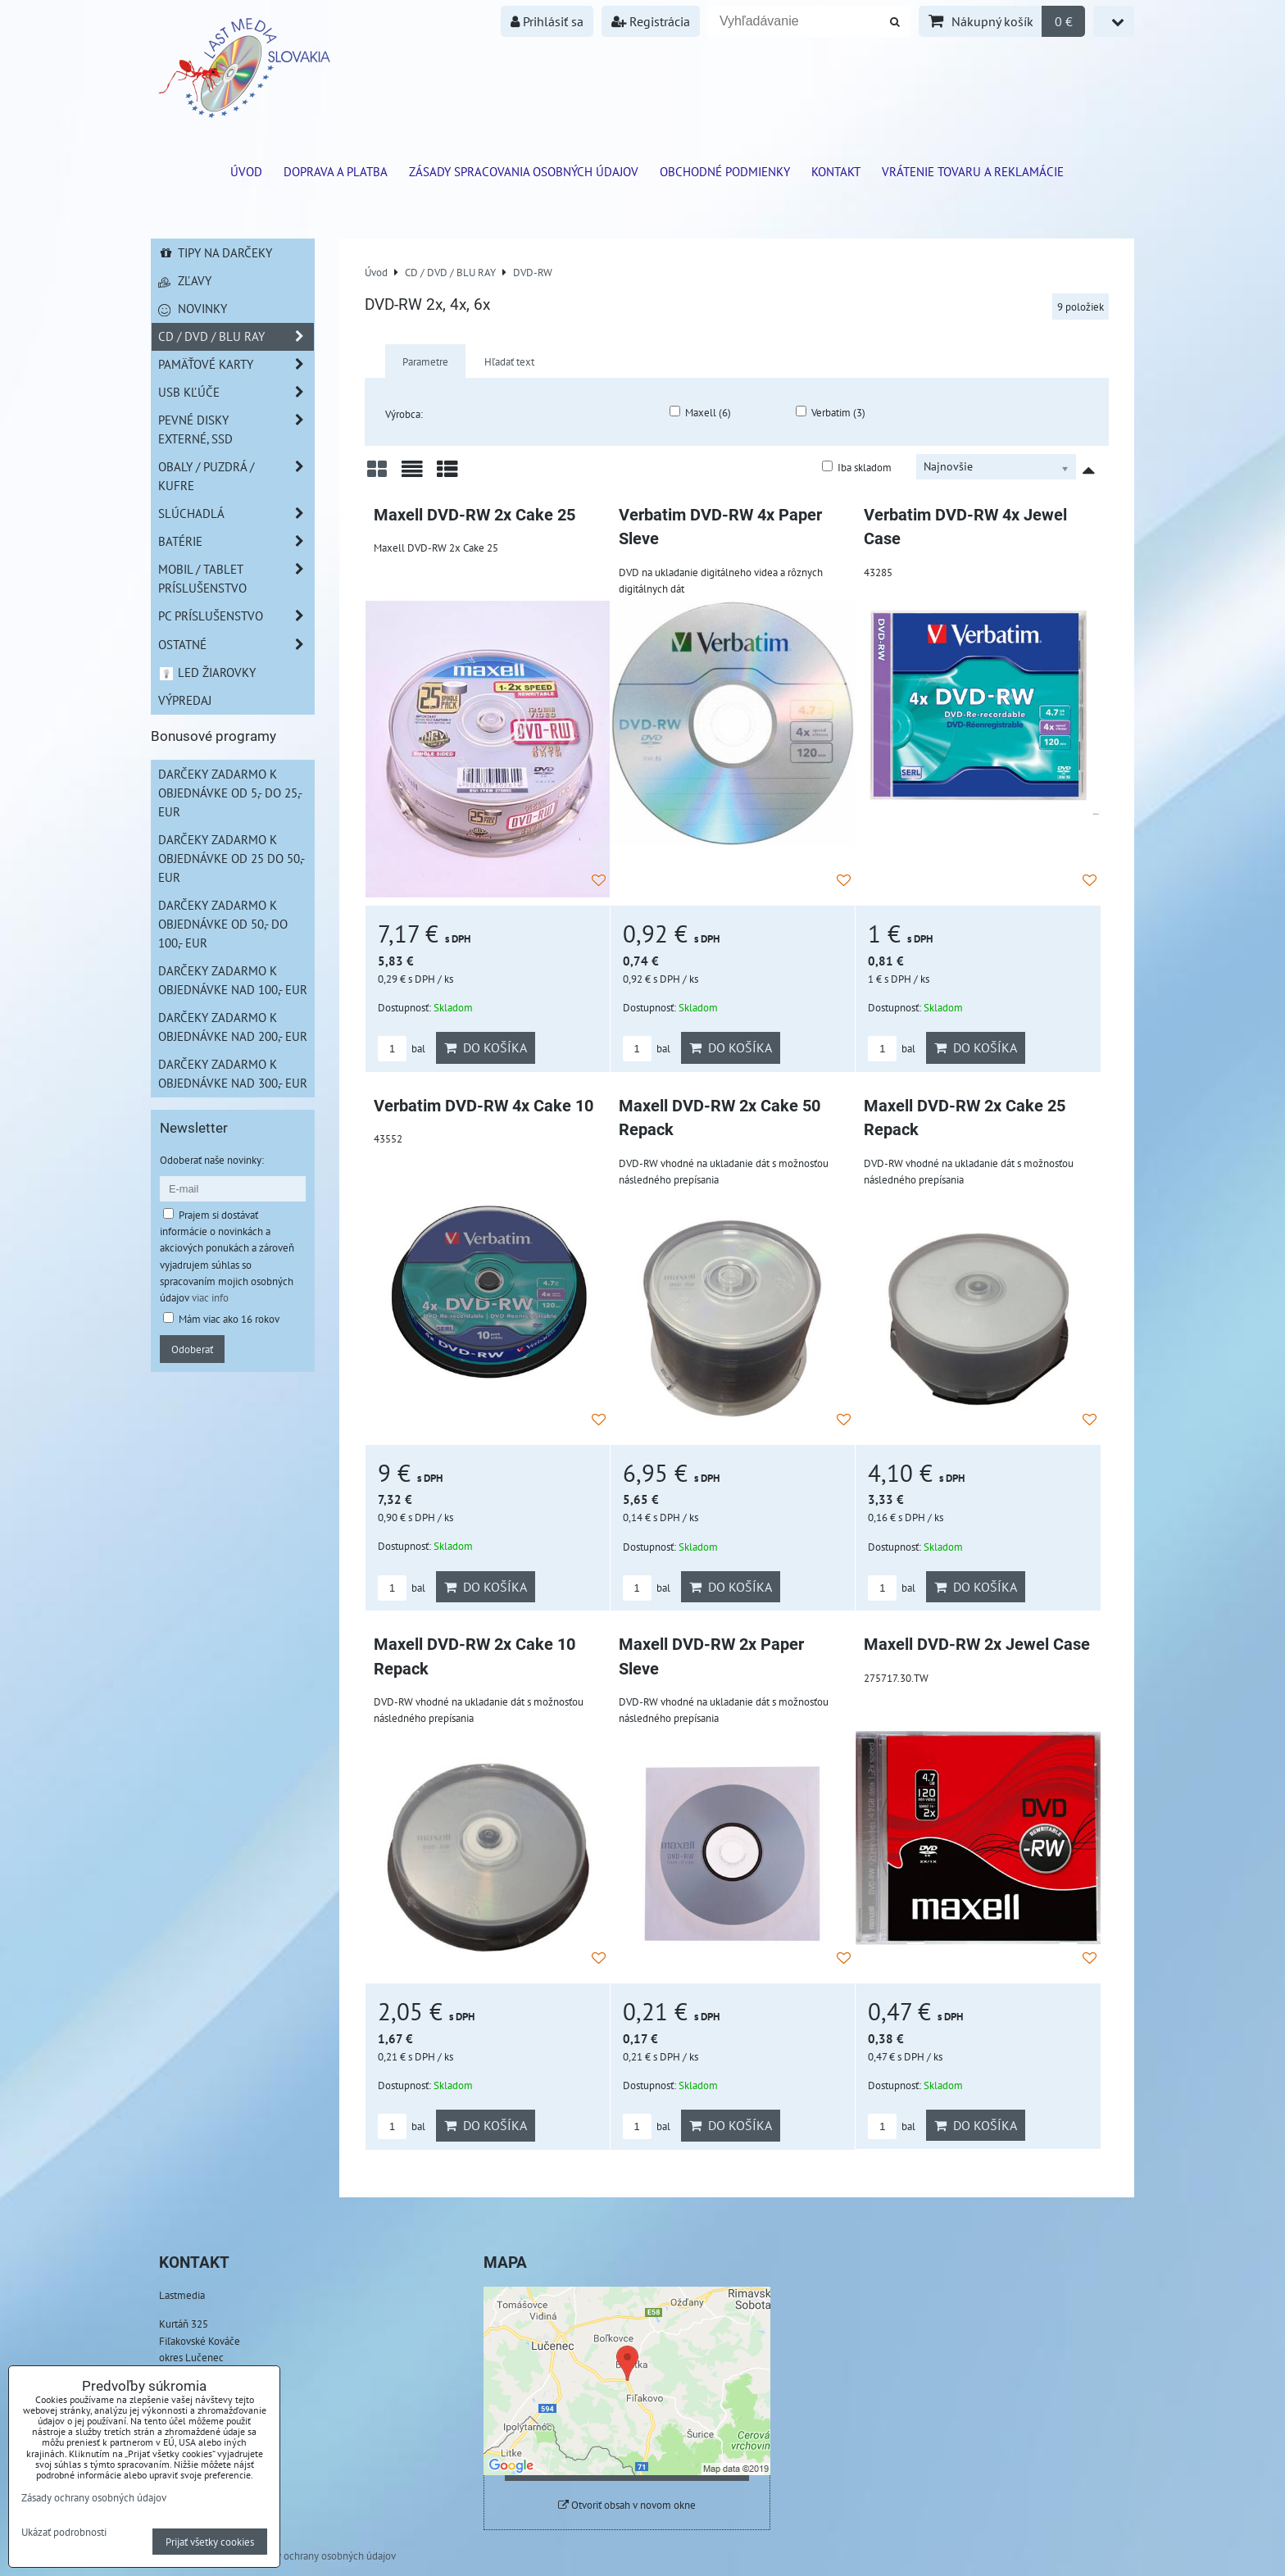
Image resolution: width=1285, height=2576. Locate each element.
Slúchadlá (236, 513)
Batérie (236, 541)
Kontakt (835, 171)
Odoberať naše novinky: (212, 1159)
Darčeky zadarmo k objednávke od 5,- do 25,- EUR (230, 793)
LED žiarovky (207, 672)
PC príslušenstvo (236, 615)
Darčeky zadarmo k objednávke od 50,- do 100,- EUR (223, 924)
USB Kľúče (236, 392)
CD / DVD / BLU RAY (236, 336)
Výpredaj (184, 700)
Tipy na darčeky (215, 252)
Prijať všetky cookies (210, 2541)
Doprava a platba (336, 171)
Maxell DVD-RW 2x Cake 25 (474, 515)
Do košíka (485, 1047)
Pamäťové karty (236, 364)
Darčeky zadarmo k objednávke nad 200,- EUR (232, 1026)
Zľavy (184, 280)
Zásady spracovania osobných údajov (523, 171)
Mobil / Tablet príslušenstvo (236, 579)
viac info (210, 1297)
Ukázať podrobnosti (64, 2532)
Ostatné (236, 644)
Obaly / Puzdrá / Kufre (236, 476)
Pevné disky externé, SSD (236, 429)
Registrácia (650, 21)
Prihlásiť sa (547, 21)
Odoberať (192, 1349)
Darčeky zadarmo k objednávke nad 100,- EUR (232, 979)
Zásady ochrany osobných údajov (323, 2555)
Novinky (192, 308)
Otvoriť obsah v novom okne (627, 2505)
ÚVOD (246, 171)
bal (401, 1049)
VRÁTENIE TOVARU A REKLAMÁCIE (973, 171)
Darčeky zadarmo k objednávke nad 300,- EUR (232, 1073)
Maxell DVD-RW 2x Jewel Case (977, 1644)
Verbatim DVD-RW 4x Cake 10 (483, 1106)
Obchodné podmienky (725, 171)
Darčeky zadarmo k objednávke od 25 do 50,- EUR (231, 858)
